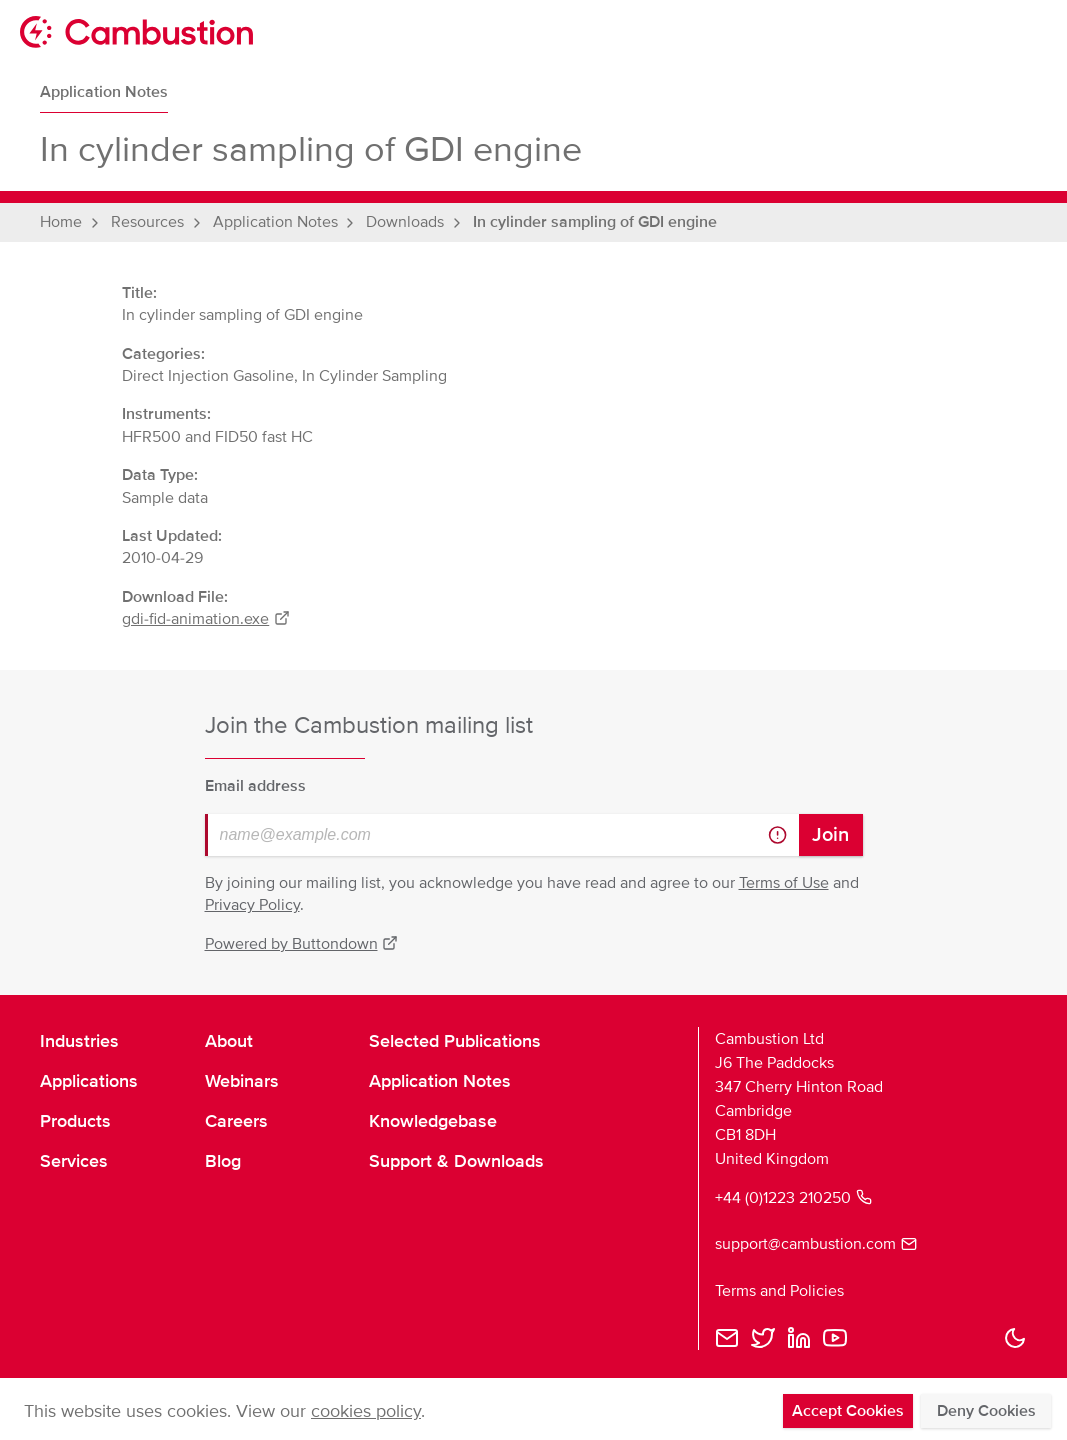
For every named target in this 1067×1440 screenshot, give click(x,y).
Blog (223, 1161)
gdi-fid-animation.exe (206, 619)
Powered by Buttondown (302, 944)
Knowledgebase (433, 1121)
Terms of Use (784, 883)
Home (61, 222)
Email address (255, 786)
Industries (79, 1041)
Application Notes (104, 92)
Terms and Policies (779, 1291)
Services (74, 1161)
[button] (1015, 1338)
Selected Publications (455, 1041)
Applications (89, 1081)
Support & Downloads (456, 1161)
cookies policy (366, 1411)
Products (75, 1121)
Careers (236, 1121)
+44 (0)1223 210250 (793, 1198)
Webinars (242, 1081)
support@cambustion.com (816, 1244)
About (229, 1041)
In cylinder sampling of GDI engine (595, 222)
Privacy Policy (252, 905)
